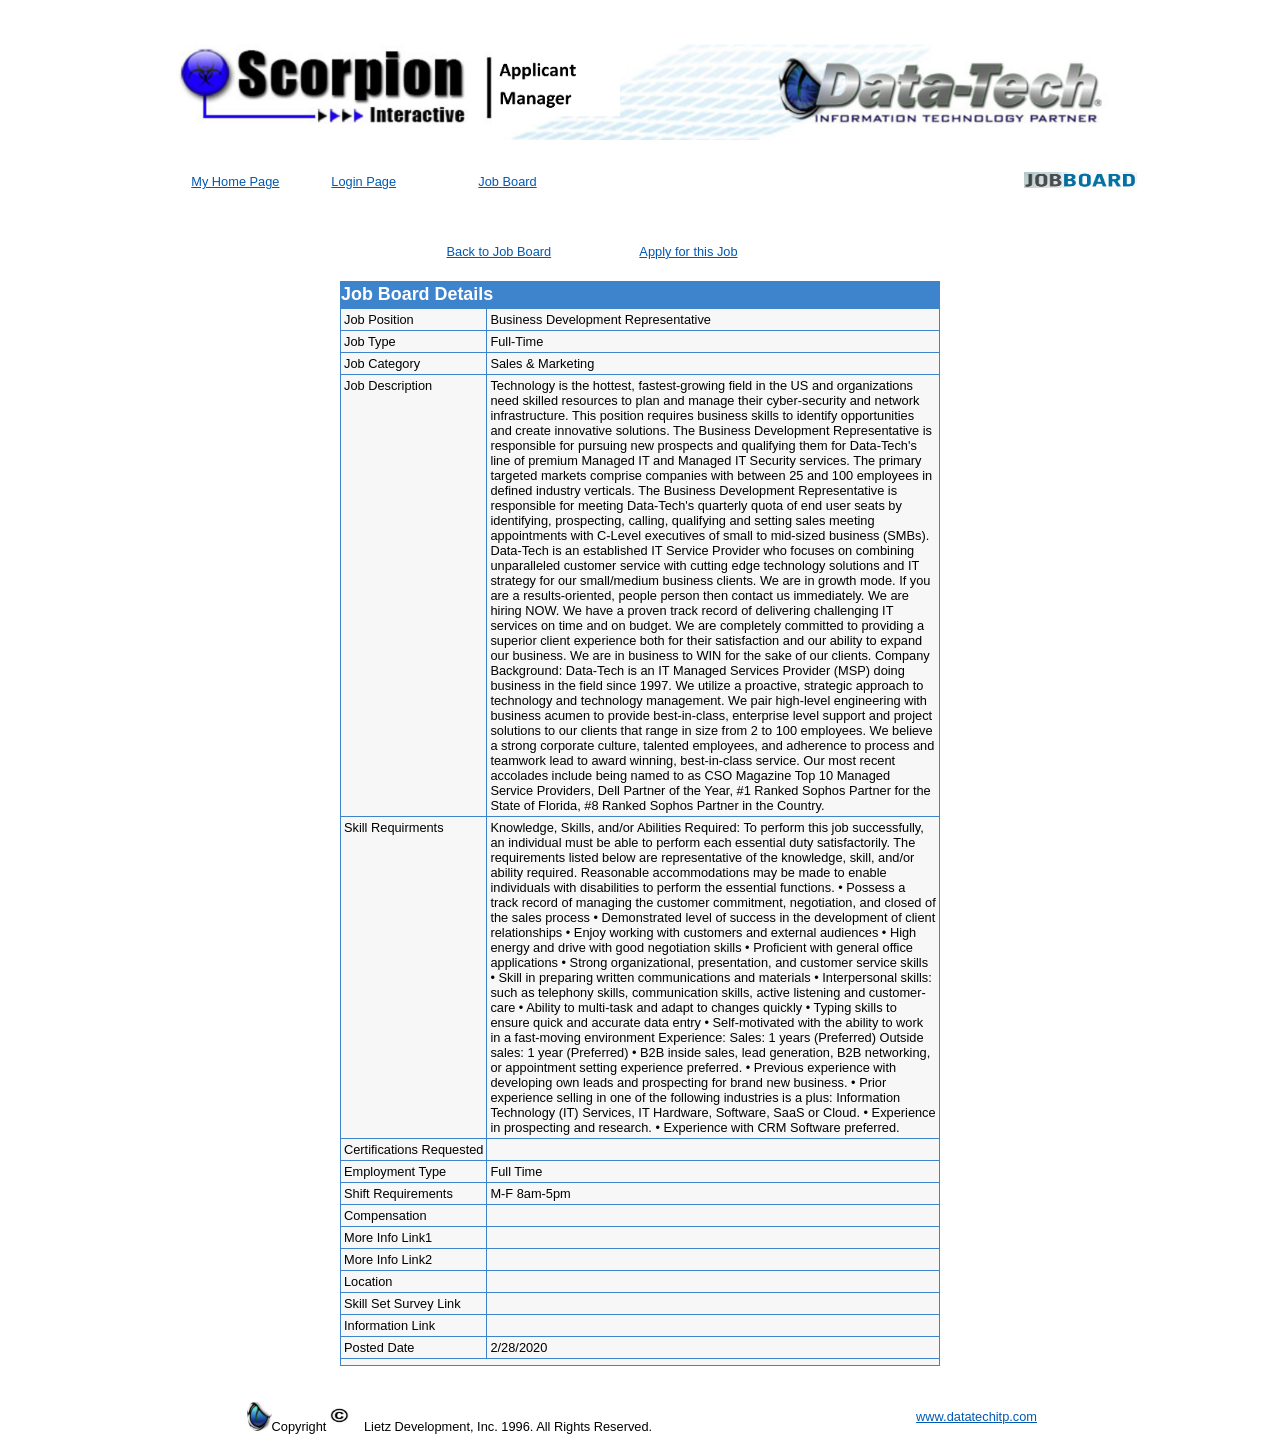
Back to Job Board (499, 251)
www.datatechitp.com (976, 1416)
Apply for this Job (688, 251)
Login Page (363, 181)
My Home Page (235, 181)
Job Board (507, 181)
